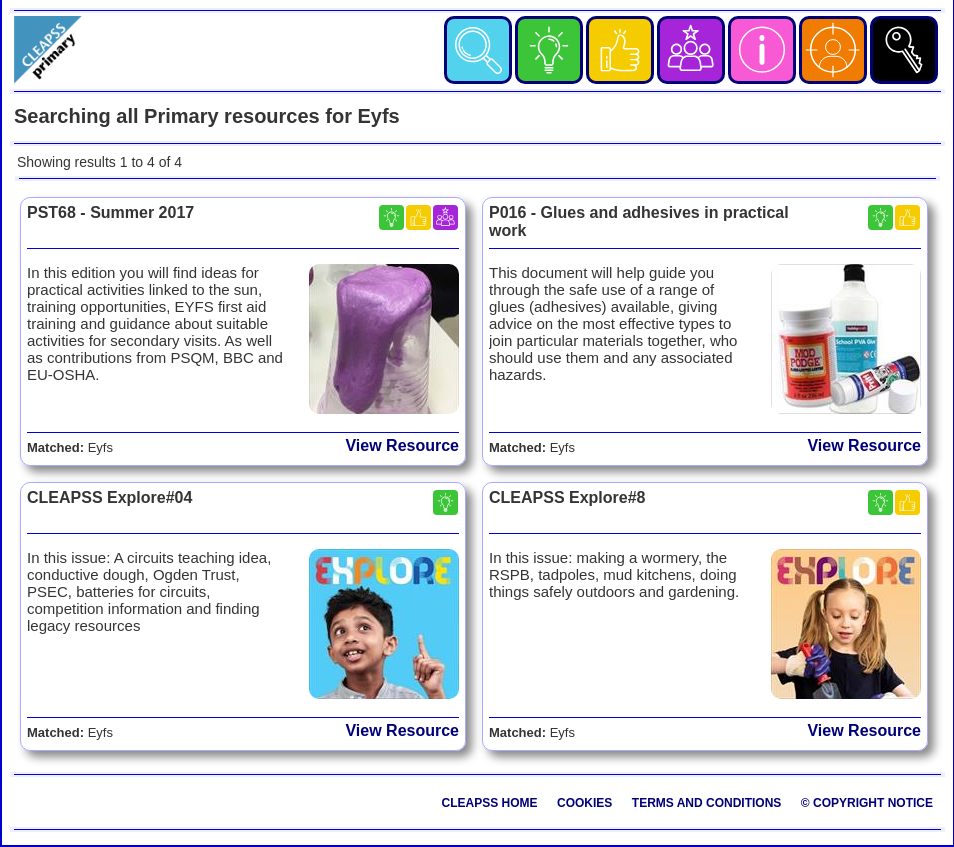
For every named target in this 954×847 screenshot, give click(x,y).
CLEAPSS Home (490, 803)
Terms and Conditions (707, 803)
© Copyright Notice (867, 803)
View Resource (402, 445)
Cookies (584, 803)
